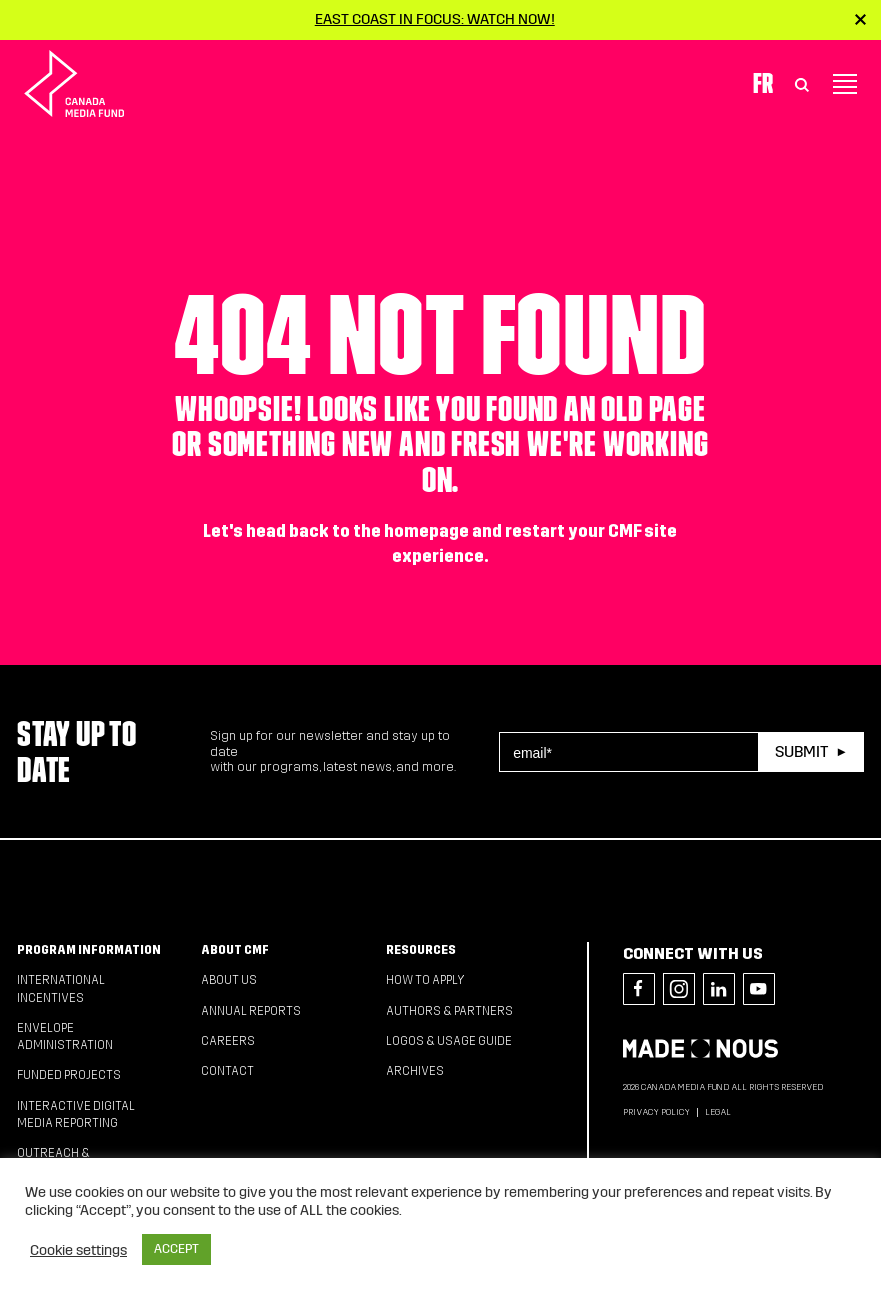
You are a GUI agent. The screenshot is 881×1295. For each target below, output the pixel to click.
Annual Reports (251, 1011)
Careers (228, 1041)
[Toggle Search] (802, 84)
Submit (801, 751)
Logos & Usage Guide (449, 1041)
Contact (227, 1071)
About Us (229, 980)
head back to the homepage (357, 531)
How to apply (425, 980)
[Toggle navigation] (845, 84)
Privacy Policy (656, 1112)
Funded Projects (69, 1075)
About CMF (235, 950)
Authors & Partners (449, 1011)
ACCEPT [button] (176, 1249)
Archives (415, 1071)
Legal (718, 1112)
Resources (421, 950)
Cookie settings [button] (78, 1250)
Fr (763, 83)
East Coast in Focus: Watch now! (435, 19)
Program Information (89, 950)
